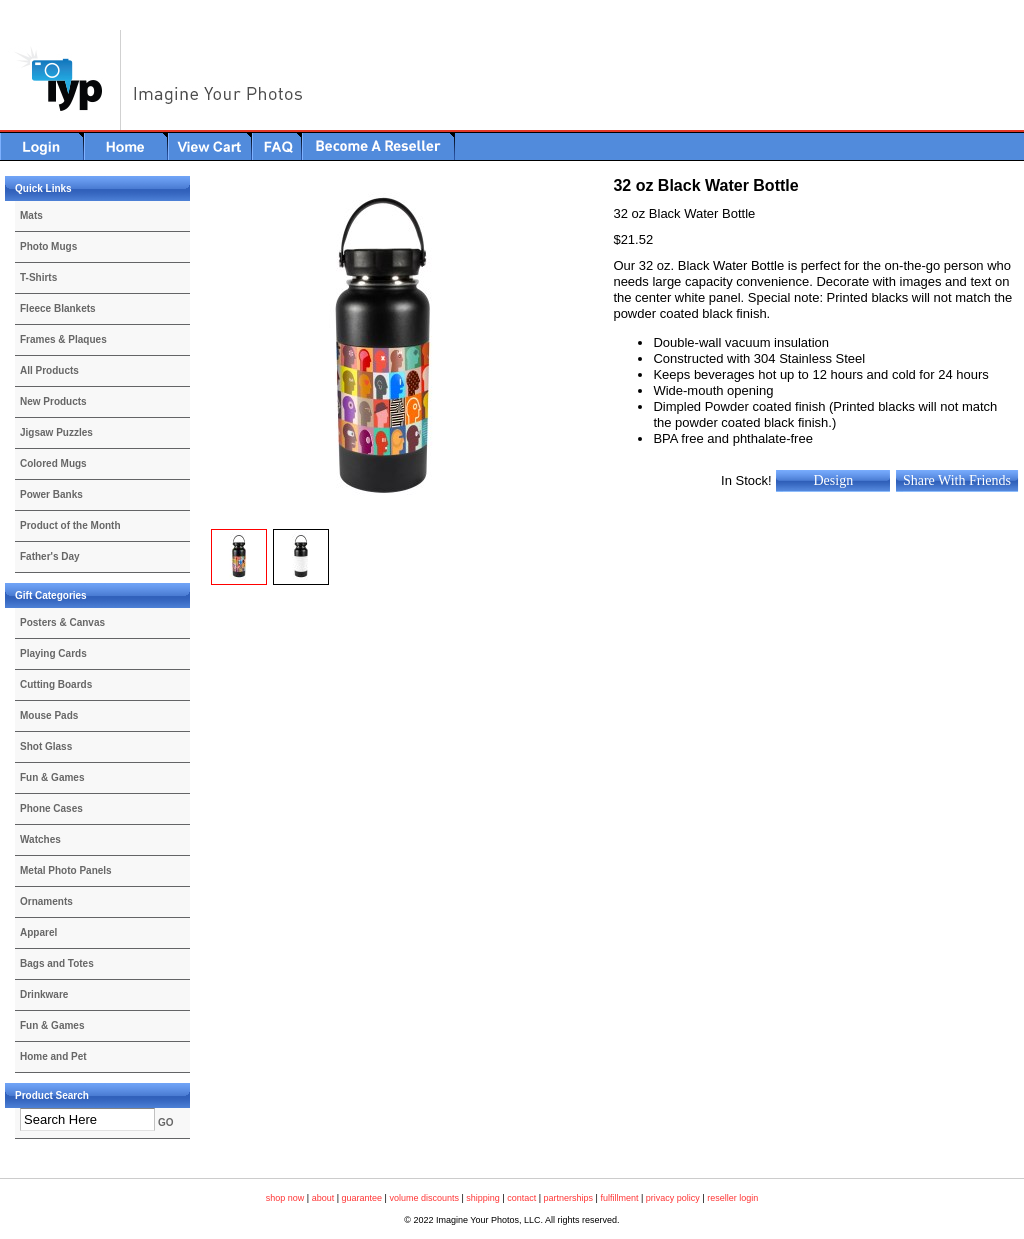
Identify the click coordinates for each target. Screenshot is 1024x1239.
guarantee (362, 1198)
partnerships (569, 1198)
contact (521, 1198)
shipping (483, 1198)
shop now (285, 1198)
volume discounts (424, 1198)
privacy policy (673, 1198)
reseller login (732, 1198)
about (323, 1198)
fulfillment (619, 1198)
